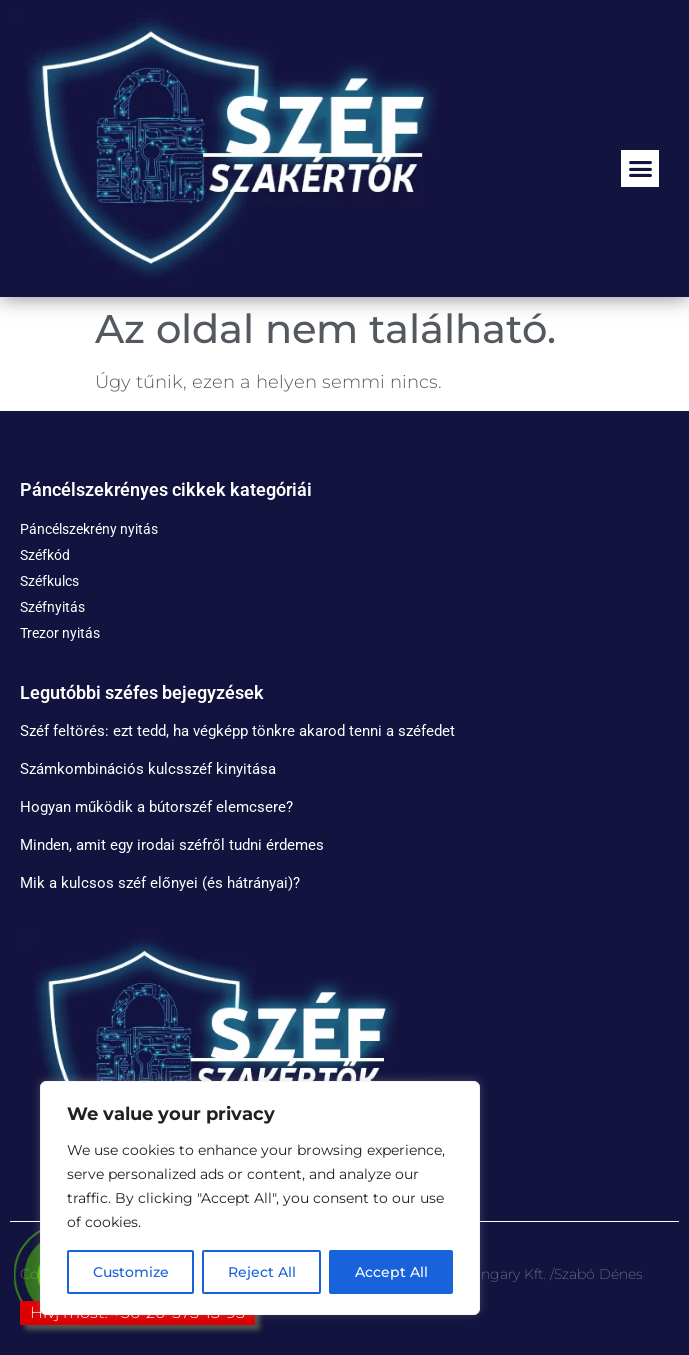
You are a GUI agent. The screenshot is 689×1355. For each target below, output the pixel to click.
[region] (260, 1198)
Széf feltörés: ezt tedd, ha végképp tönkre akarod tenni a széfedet (237, 731)
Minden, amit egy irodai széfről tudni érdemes (172, 845)
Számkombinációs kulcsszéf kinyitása (148, 769)
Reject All (262, 1272)
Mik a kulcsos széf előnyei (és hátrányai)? (160, 883)
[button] (640, 169)
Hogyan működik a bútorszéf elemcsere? (156, 807)
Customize (131, 1272)
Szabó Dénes (598, 1274)
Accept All (391, 1272)
